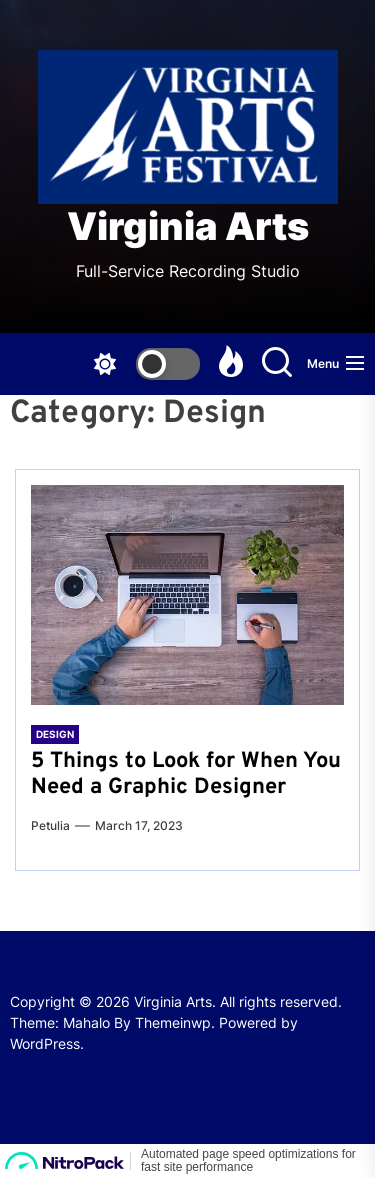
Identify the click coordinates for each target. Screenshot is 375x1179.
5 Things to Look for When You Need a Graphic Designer (186, 774)
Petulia (50, 825)
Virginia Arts (188, 226)
